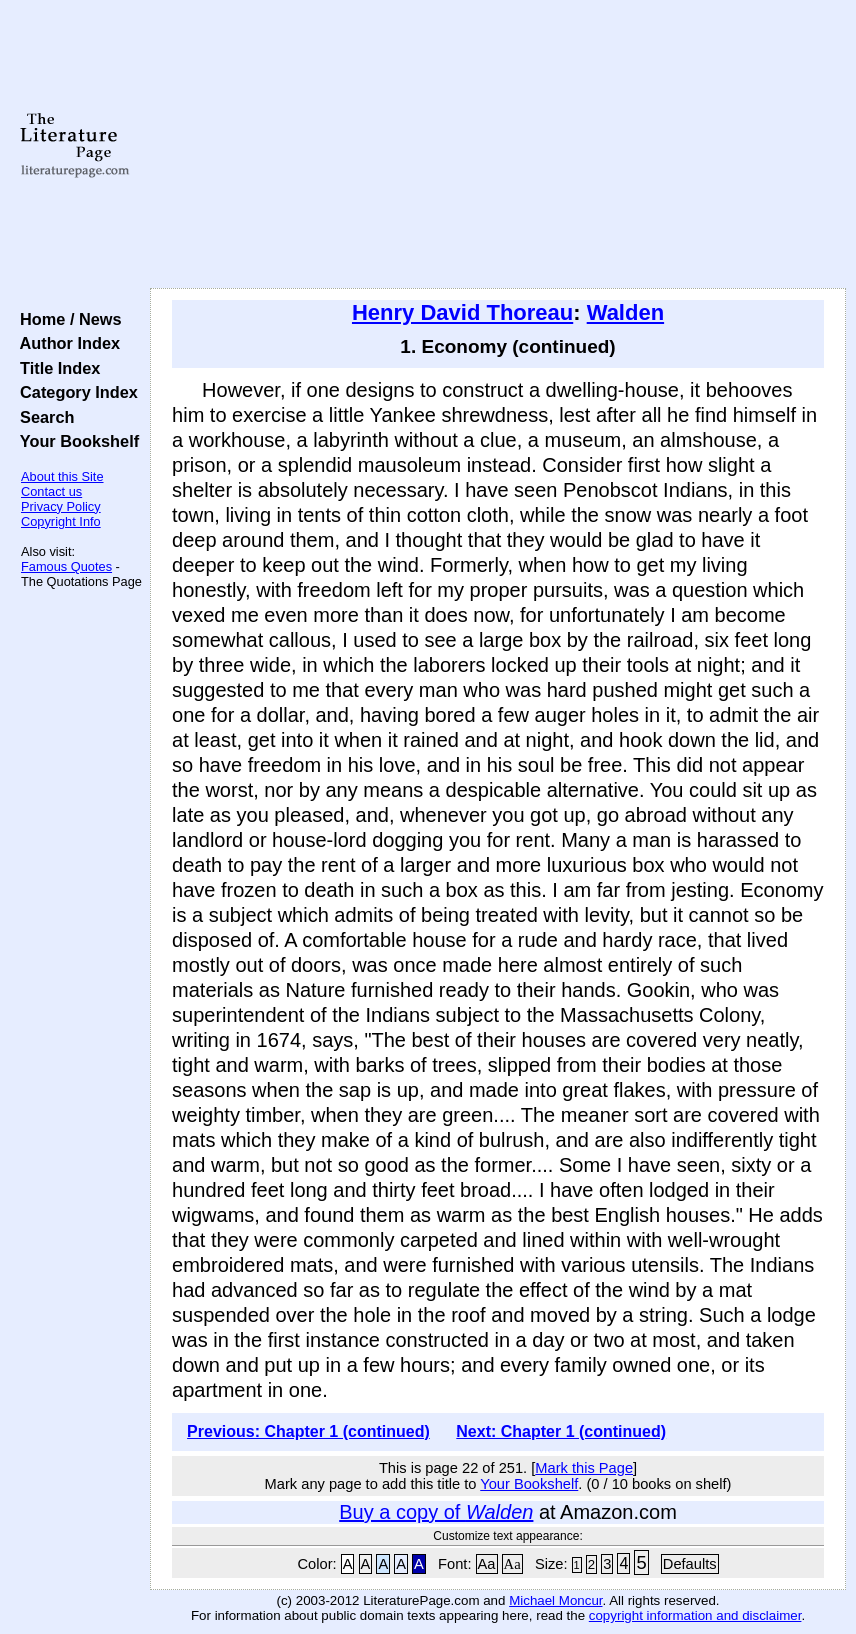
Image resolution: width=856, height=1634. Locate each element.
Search (42, 417)
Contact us (51, 491)
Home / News (66, 319)
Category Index (74, 392)
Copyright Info (61, 521)
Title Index (55, 368)
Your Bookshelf (75, 441)
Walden (625, 312)
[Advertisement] (498, 145)
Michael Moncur (555, 1600)
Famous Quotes (66, 566)
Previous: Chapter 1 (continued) (308, 1431)
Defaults (690, 1564)
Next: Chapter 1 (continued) (561, 1431)
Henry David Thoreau (462, 312)
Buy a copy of (436, 1512)
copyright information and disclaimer (695, 1615)
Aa (487, 1564)
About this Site (62, 476)
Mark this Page (584, 1468)
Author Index (65, 343)
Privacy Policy (61, 506)
